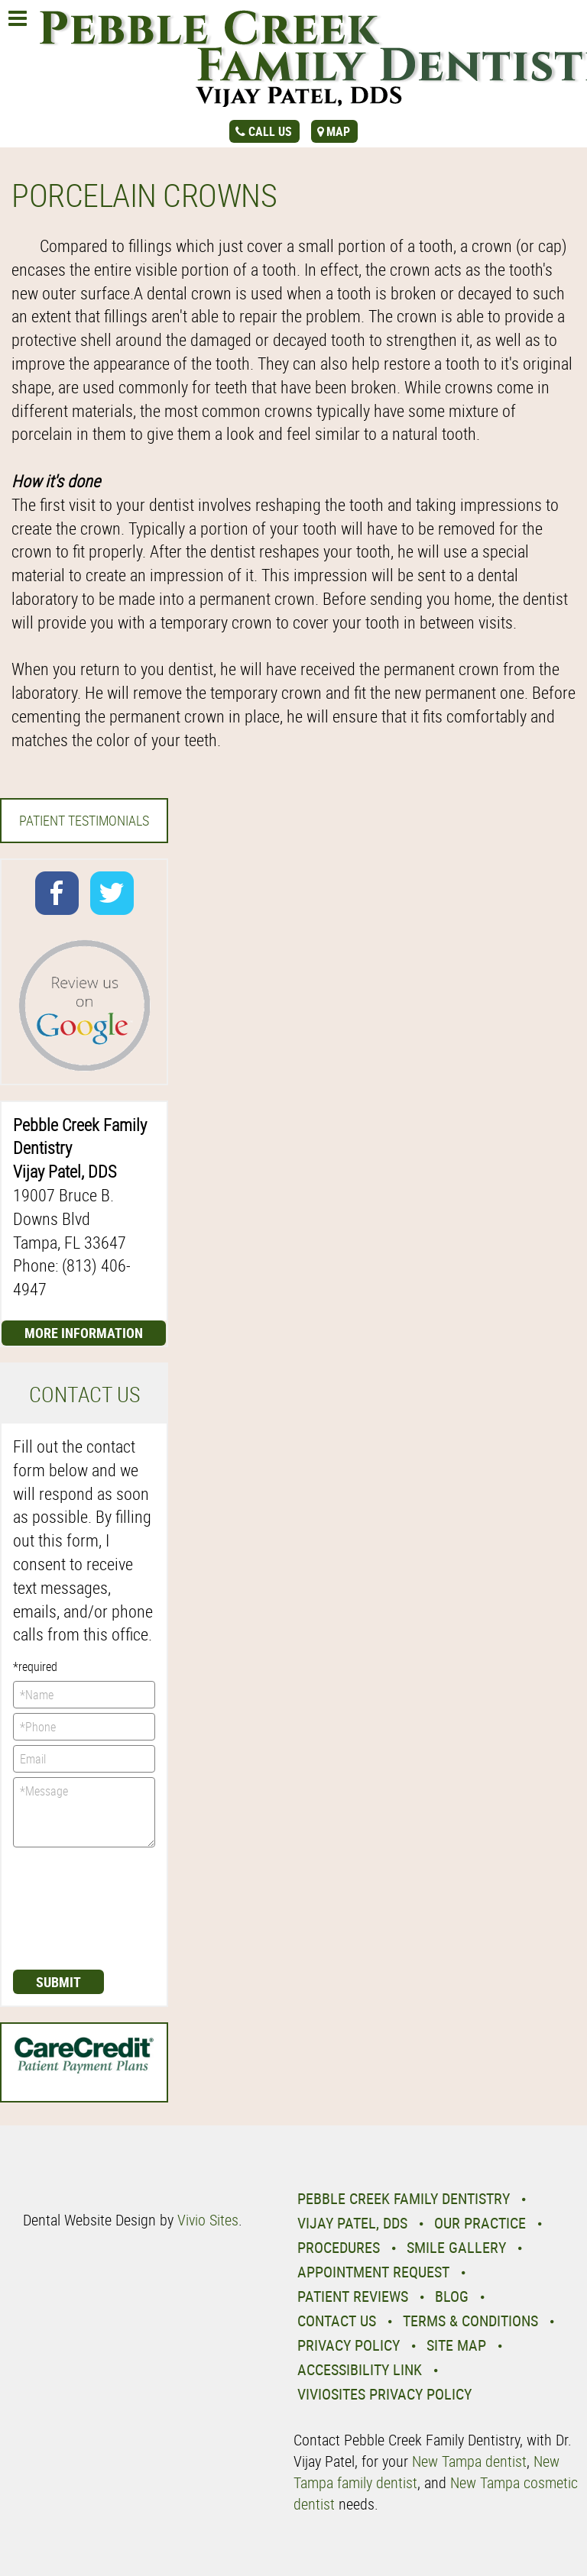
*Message (84, 1812)
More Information (83, 1333)
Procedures (338, 2247)
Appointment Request (373, 2271)
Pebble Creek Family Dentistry (403, 2198)
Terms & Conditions (470, 2320)
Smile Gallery (456, 2247)
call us (270, 131)
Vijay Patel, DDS (352, 2222)
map (338, 131)
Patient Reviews (352, 2296)
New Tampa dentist (469, 2461)
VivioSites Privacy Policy (384, 2394)
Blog (452, 2296)
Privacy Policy (348, 2345)
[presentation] (75, 1907)
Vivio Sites (207, 2219)
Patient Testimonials (84, 820)
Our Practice (480, 2222)
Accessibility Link (359, 2369)
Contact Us (336, 2320)
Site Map (456, 2345)
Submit (58, 1982)
